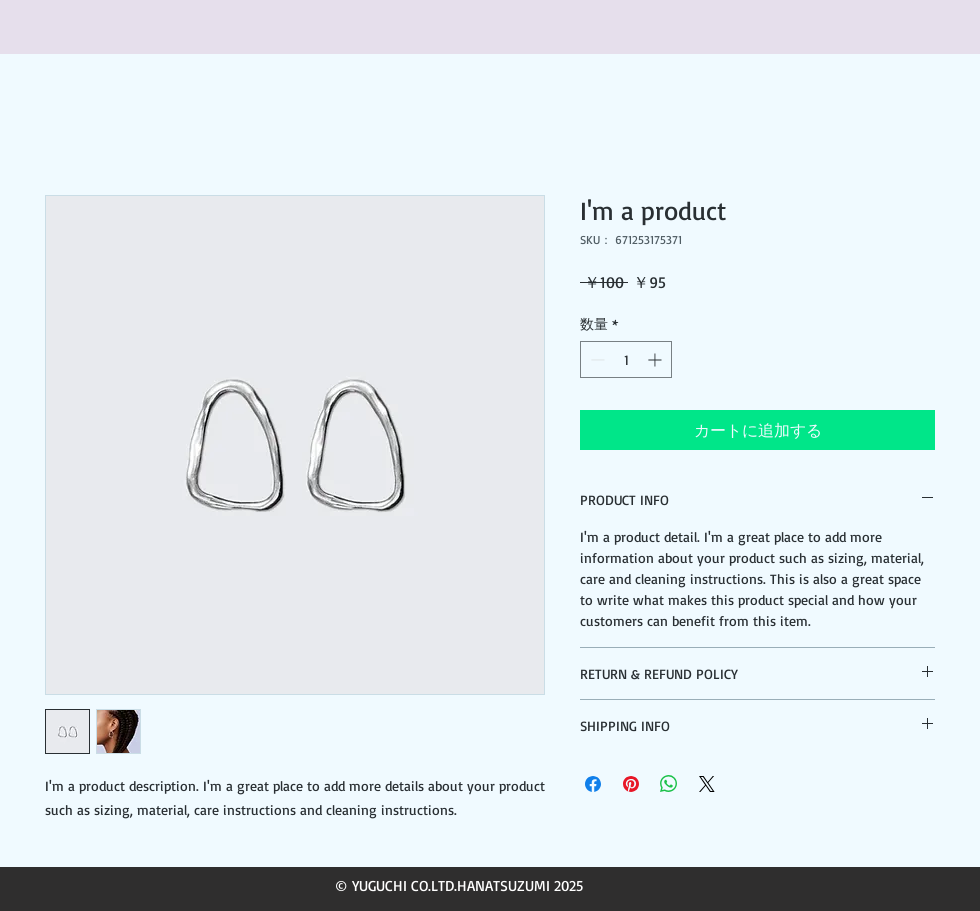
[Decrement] (595, 359)
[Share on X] (707, 784)
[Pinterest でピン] (631, 784)
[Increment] (656, 359)
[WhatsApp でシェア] (669, 784)
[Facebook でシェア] (593, 784)
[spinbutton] (626, 359)
